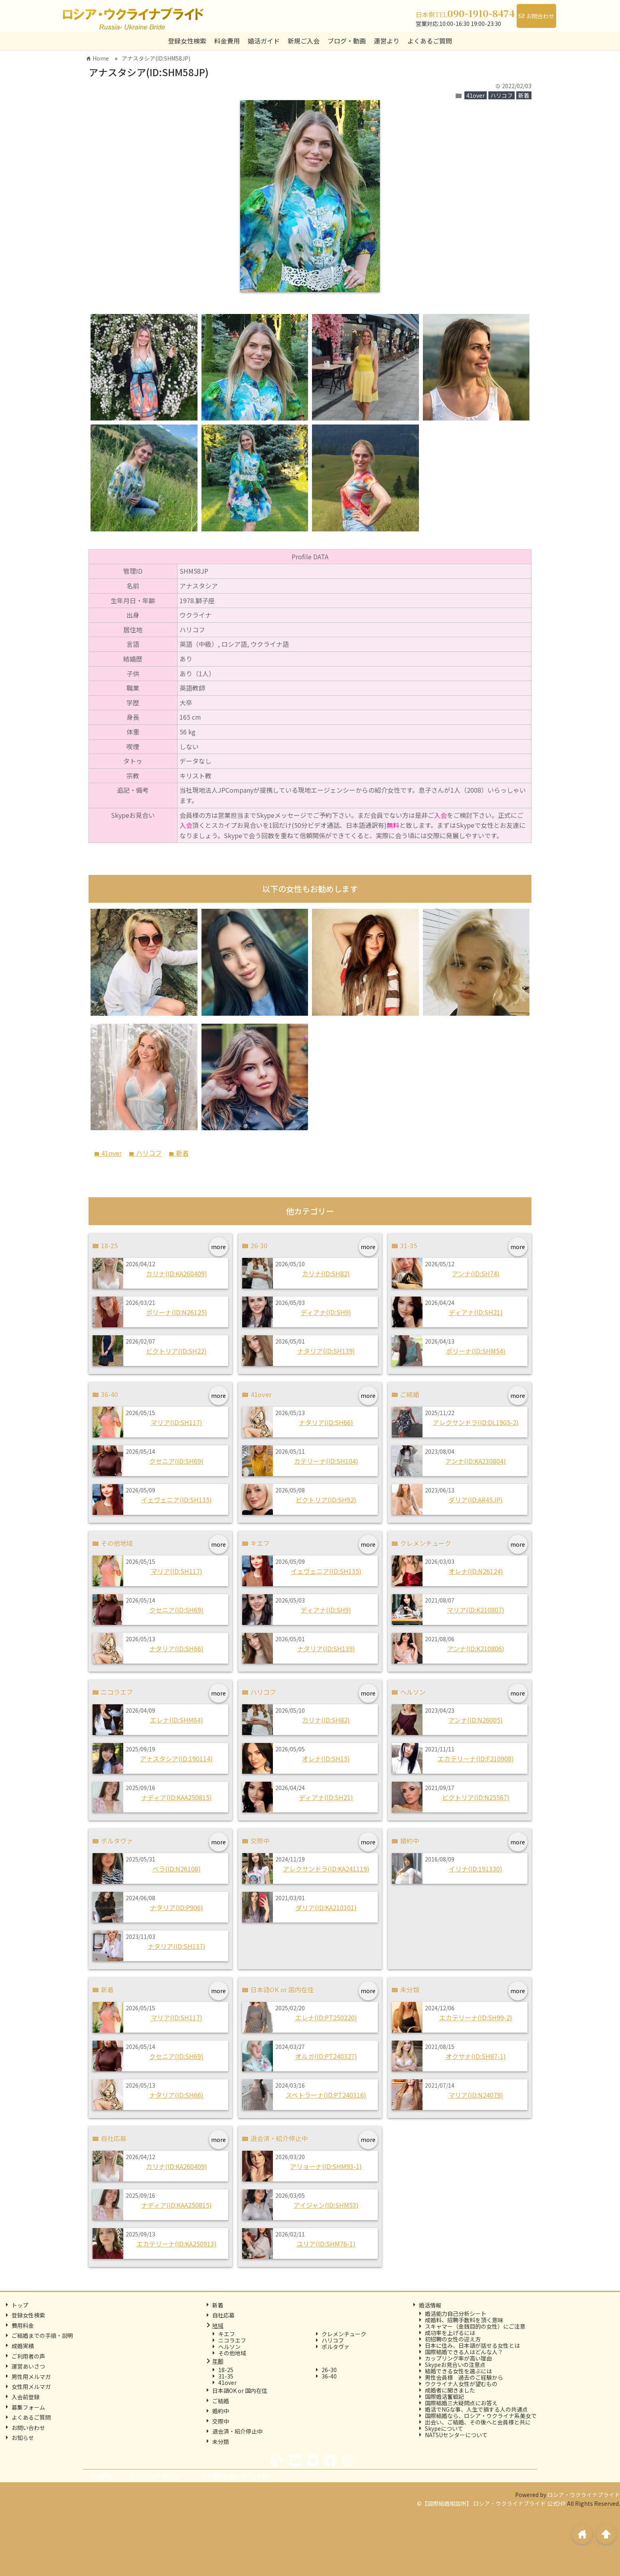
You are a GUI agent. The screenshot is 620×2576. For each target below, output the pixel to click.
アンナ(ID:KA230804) (475, 1461)
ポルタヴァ (335, 2347)
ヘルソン (229, 2347)
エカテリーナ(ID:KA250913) (176, 2243)
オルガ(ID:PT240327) (326, 2056)
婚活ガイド (264, 40)
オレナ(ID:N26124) (475, 1571)
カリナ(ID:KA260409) (176, 1273)
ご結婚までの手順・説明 (42, 2335)
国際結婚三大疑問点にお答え (461, 2403)
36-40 (329, 2376)
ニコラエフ (232, 2340)
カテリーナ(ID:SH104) (326, 1461)
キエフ (226, 2334)
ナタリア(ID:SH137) (176, 1946)
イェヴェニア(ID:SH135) (176, 1499)
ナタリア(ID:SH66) (326, 1422)
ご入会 (437, 815)
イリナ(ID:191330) (475, 1868)
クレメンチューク (344, 2334)
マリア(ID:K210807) (475, 1610)
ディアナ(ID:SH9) (326, 1312)
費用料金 (23, 2325)
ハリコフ (501, 95)
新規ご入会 (304, 40)
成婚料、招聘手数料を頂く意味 (464, 2320)
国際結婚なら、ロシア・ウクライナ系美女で (481, 2416)
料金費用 (227, 40)
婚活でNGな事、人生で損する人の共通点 (476, 2409)
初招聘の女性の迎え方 (453, 2339)
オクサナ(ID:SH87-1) (476, 2056)
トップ (20, 2305)
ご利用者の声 (28, 2356)
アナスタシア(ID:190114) (176, 1758)
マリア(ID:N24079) (475, 2095)
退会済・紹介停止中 (237, 2431)
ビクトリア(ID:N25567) (475, 1797)
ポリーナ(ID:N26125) (176, 1312)
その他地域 (232, 2353)
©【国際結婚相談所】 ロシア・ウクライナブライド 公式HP (491, 2503)
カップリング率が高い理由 (458, 2358)
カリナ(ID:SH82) (326, 1273)
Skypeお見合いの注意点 (455, 2365)
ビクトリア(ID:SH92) (326, 1499)
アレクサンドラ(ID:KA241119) (326, 1868)
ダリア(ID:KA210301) (326, 1907)
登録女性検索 (187, 40)
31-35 (225, 2376)
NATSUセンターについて (456, 2435)
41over (475, 95)
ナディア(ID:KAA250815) (176, 1797)
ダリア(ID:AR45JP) (475, 1499)
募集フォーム (28, 2407)
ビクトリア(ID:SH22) (176, 1351)
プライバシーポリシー (157, 2476)
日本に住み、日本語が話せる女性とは (472, 2345)
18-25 (225, 2370)
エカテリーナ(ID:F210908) (476, 1758)
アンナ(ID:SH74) (476, 1273)
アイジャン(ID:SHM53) (326, 2205)
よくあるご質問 (429, 40)
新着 (523, 95)
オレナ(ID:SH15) (326, 1758)
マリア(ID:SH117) (176, 1422)
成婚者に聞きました (450, 2390)
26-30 (329, 2370)
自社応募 (223, 2315)
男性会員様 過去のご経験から (464, 2377)
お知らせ (23, 2438)
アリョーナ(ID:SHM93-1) (326, 2166)
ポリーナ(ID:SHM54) (475, 1351)
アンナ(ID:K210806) (475, 1648)
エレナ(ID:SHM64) (176, 1720)
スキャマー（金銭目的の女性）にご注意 (475, 2326)
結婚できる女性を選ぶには (458, 2371)
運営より (386, 40)
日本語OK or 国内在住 (239, 2390)
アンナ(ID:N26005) (475, 1720)
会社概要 (102, 2476)
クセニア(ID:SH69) (176, 1461)
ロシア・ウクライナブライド (583, 2495)
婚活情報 (430, 2305)
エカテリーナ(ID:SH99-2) (475, 2017)
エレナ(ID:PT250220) (326, 2017)
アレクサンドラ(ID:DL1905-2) (476, 1422)
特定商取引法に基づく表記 (234, 2476)
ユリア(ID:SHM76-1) (325, 2243)
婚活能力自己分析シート (455, 2313)
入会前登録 (25, 2397)
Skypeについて (444, 2428)
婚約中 (220, 2411)
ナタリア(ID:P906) (176, 1907)
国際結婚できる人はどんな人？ (464, 2352)
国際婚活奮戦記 (444, 2396)
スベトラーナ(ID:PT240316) (326, 2095)
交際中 (220, 2421)
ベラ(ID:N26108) (176, 1868)
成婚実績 (23, 2346)
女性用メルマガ (31, 2386)
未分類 (220, 2442)
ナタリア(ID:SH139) (326, 1351)
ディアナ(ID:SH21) (476, 1312)
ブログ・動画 (347, 40)
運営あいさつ (28, 2366)
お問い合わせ (28, 2428)
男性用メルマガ (31, 2377)
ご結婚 (220, 2401)
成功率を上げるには (450, 2333)
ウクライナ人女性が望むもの (461, 2384)
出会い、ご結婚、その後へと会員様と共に (478, 2422)
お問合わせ (536, 16)
